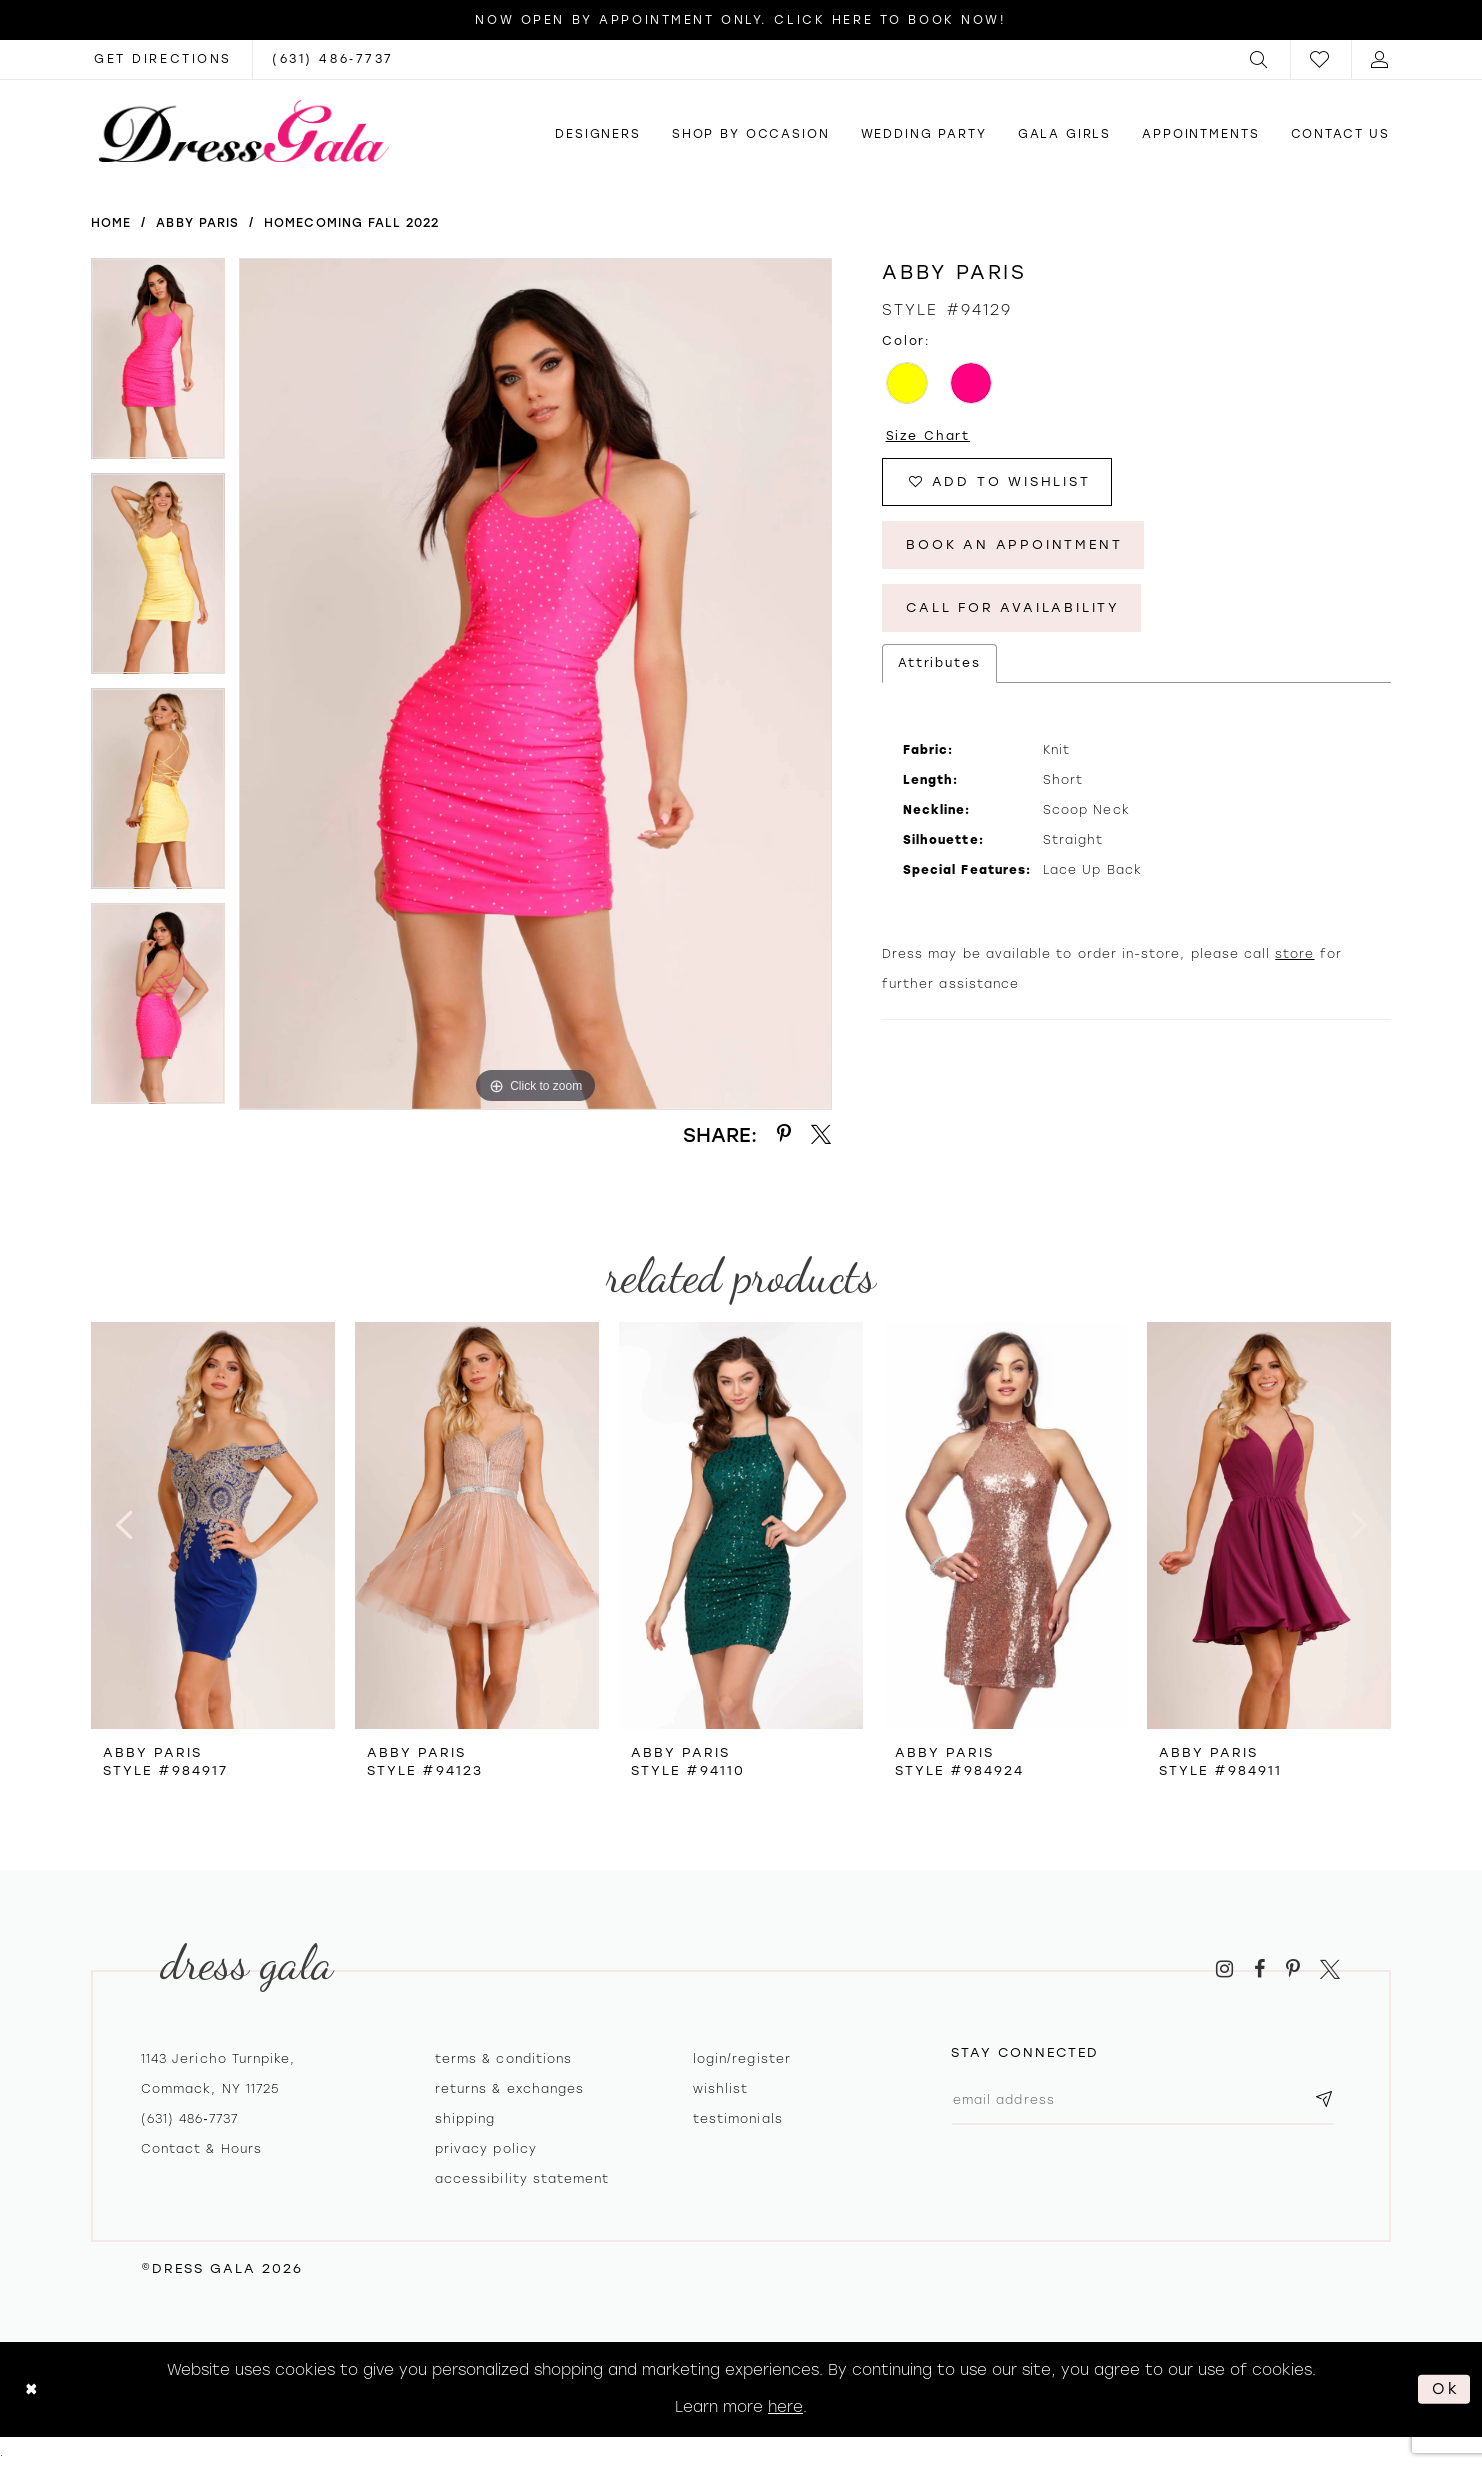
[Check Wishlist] (1321, 59)
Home (111, 223)
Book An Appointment (1014, 544)
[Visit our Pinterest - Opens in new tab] (1293, 1969)
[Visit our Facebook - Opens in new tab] (1259, 1969)
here (785, 2407)
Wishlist (720, 2089)
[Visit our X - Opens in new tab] (1330, 1969)
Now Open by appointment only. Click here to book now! (740, 20)
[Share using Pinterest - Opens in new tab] (784, 1134)
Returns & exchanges (509, 2089)
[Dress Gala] (244, 131)
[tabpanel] (158, 365)
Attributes (939, 663)
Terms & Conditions (503, 2059)
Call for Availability (1013, 607)
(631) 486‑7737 (189, 2119)
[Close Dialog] (31, 2389)
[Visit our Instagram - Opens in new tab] (1224, 1969)
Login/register (742, 2059)
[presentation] (213, 1525)
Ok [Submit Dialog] (1446, 2389)
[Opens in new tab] (163, 59)
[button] (1260, 59)
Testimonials (738, 2119)
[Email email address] (1143, 2100)
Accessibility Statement (522, 2179)
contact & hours (201, 2149)
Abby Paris (197, 223)
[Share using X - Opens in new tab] (821, 1134)
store (1294, 954)
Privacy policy (486, 2149)
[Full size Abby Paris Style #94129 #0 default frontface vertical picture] (535, 684)
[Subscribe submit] (1324, 2100)
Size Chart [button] (928, 436)
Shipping (465, 2119)
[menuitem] (1260, 59)
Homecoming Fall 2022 (351, 223)
